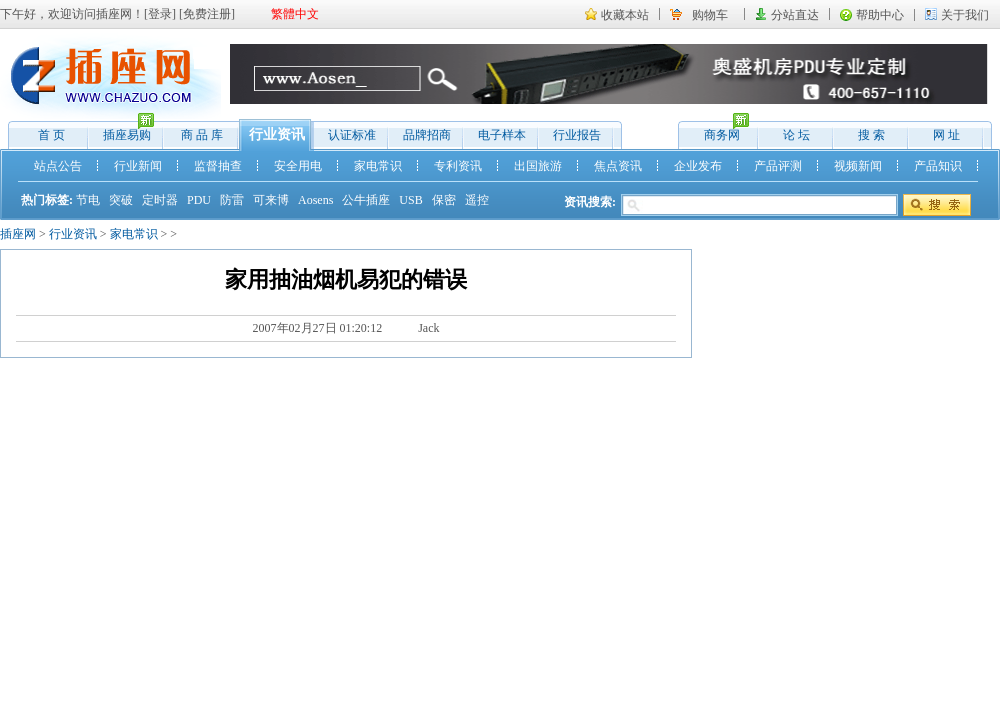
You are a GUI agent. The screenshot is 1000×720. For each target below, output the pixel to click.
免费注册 (207, 14)
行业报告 (577, 135)
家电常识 (378, 166)
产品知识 (938, 166)
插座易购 (121, 130)
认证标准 (352, 135)
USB (410, 200)
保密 (444, 200)
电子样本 (502, 135)
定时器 (160, 200)
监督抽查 (218, 166)
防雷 (232, 200)
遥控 (477, 200)
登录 (160, 14)
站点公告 (58, 166)
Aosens (315, 200)
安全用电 (298, 166)
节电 (88, 200)
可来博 (271, 200)
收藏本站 (625, 15)
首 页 (51, 135)
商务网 (716, 130)
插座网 (18, 234)
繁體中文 (295, 14)
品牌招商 (427, 135)
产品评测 (778, 166)
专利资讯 (458, 166)
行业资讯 (277, 134)
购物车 (710, 15)
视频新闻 (858, 166)
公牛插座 (366, 200)
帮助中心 (880, 15)
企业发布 (698, 166)
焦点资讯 (618, 166)
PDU (199, 200)
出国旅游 (538, 166)
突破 (121, 200)
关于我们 (965, 15)
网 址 (946, 135)
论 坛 (796, 135)
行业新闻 (138, 166)
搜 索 (871, 135)
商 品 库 (202, 135)
